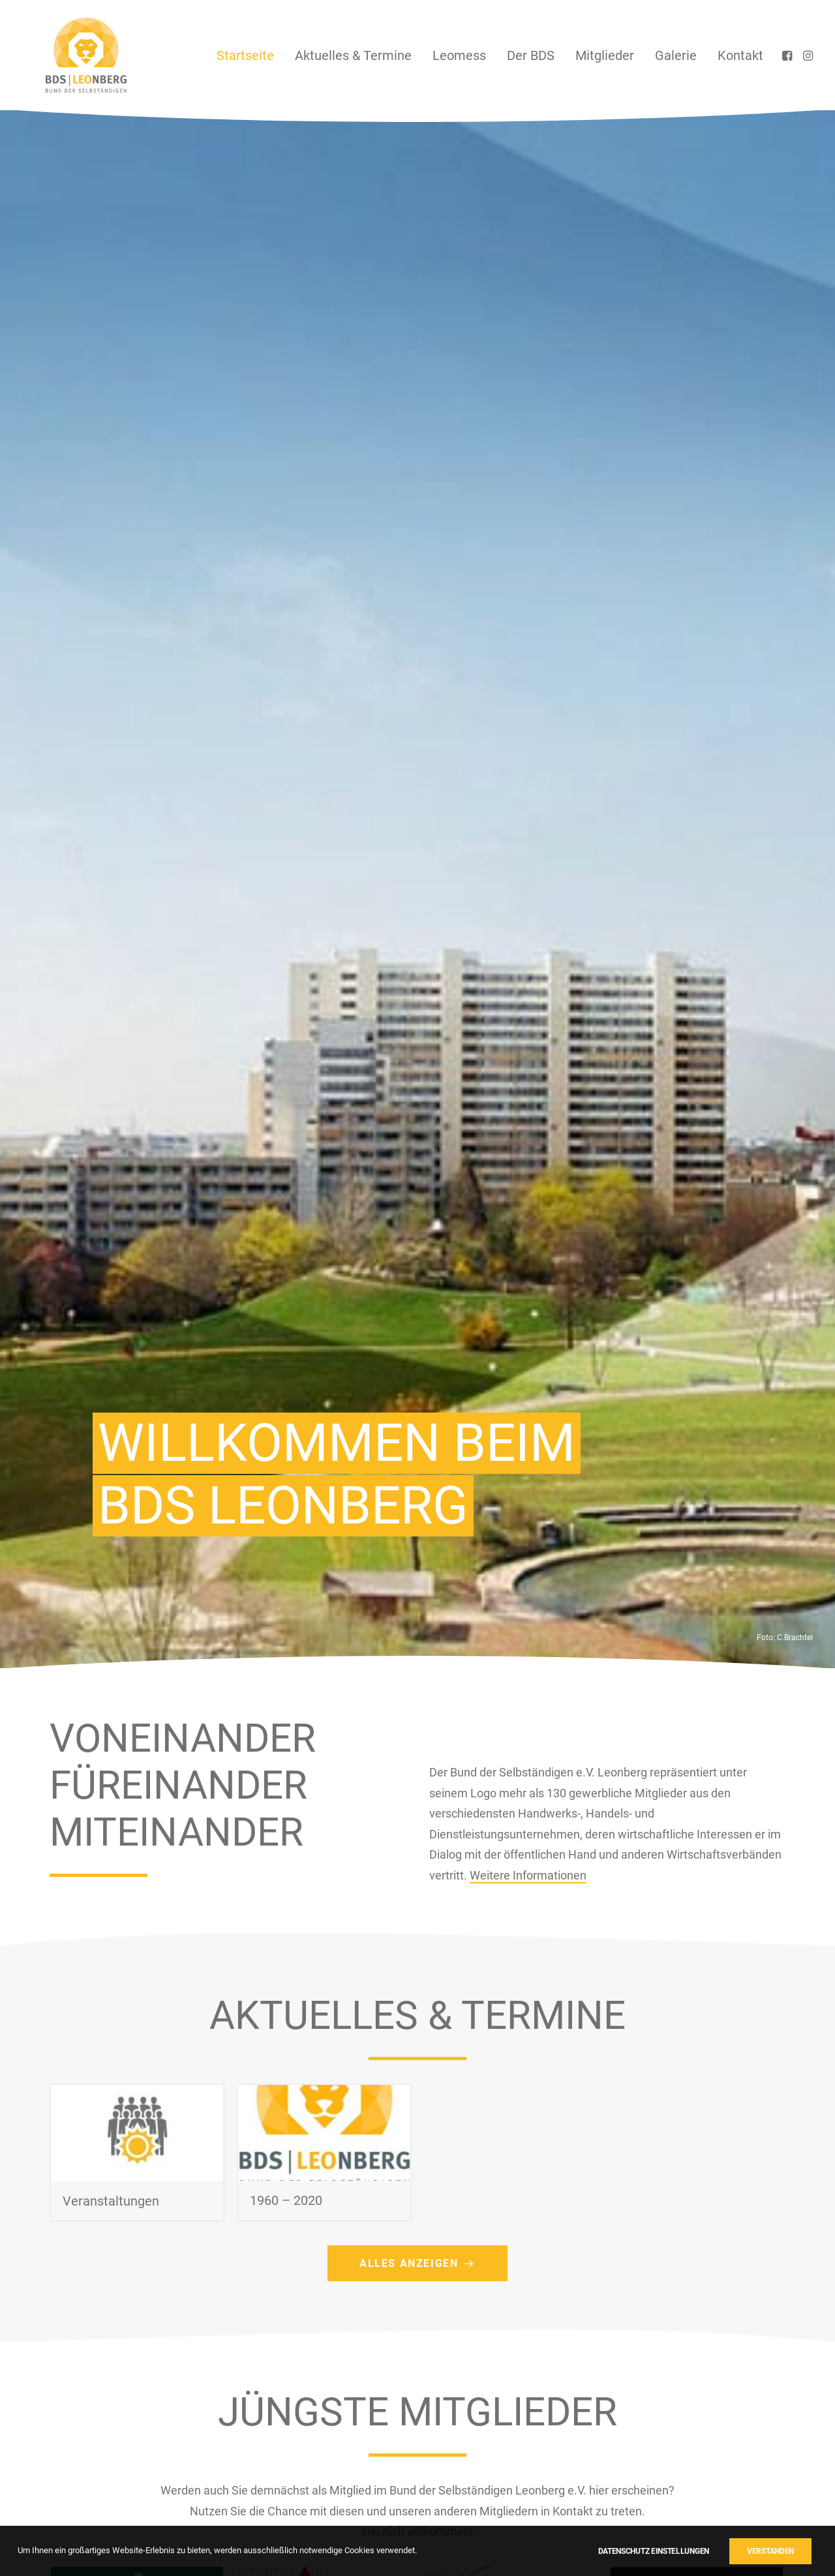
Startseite (245, 55)
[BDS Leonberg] (62, 55)
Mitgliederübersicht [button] (417, 1752)
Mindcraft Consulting (496, 1463)
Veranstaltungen (111, 1020)
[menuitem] (245, 55)
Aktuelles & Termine (353, 55)
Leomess (459, 55)
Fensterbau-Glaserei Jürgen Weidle (122, 1477)
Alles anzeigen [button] (417, 1083)
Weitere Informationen (528, 695)
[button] (788, 55)
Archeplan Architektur (312, 1452)
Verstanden (770, 2551)
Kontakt (740, 55)
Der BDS (530, 55)
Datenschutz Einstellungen (654, 2551)
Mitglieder (604, 55)
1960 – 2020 (286, 1024)
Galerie (676, 55)
